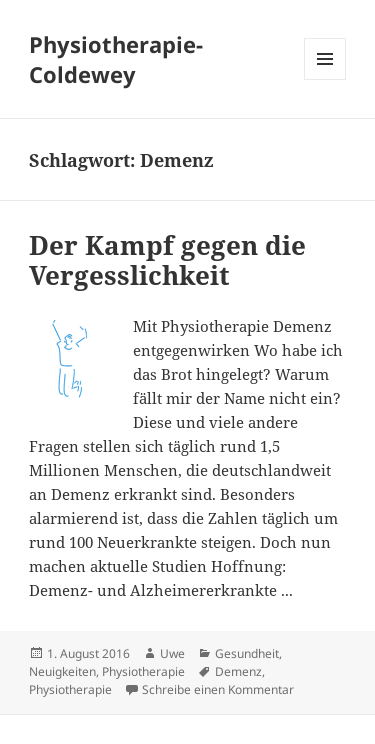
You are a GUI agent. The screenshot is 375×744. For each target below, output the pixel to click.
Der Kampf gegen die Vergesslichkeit (167, 260)
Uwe (172, 653)
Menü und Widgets (325, 79)
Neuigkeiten (62, 671)
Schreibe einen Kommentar (218, 689)
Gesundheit (247, 653)
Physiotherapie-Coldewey (116, 59)
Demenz (238, 671)
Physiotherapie (143, 671)
